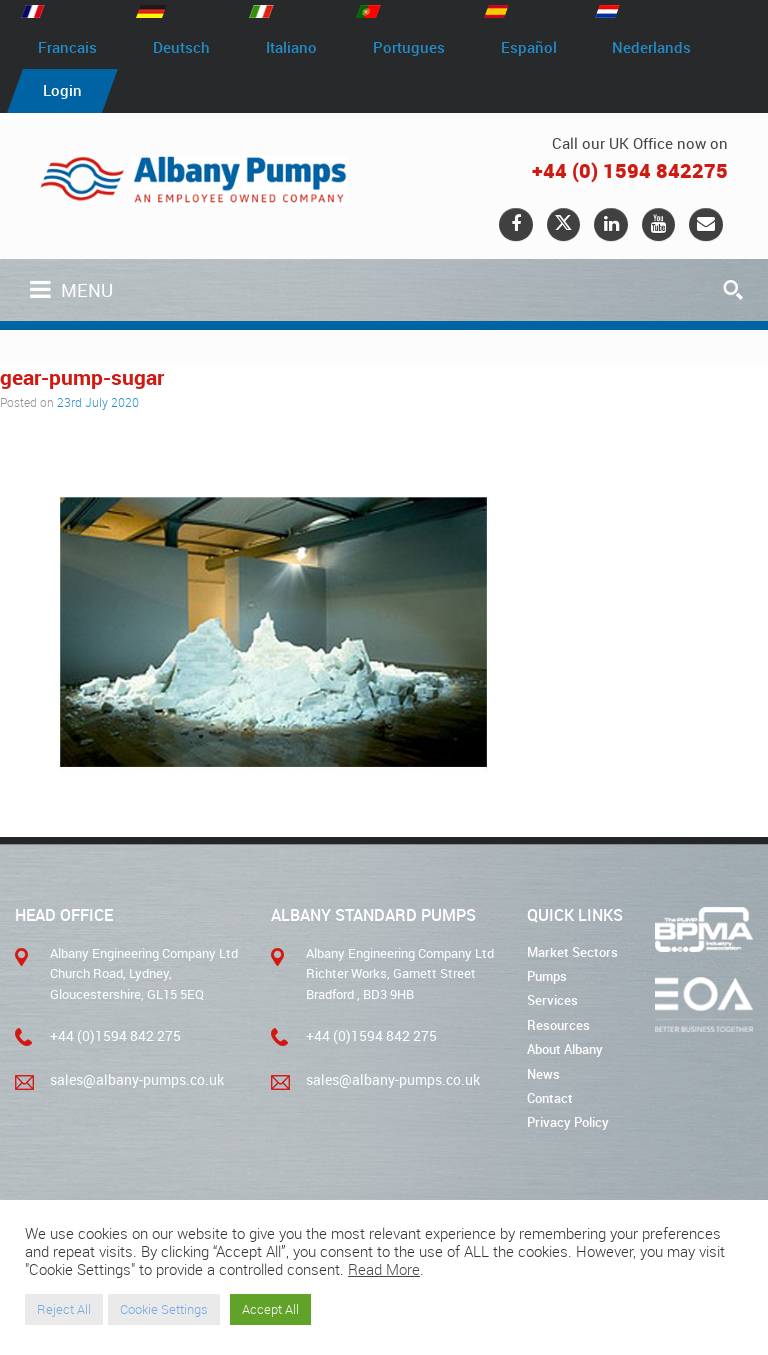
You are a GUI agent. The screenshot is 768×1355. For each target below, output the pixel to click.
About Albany (565, 1050)
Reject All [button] (64, 1309)
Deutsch (187, 48)
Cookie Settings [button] (164, 1309)
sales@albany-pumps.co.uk (129, 1081)
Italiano (301, 48)
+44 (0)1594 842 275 (107, 1038)
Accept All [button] (270, 1309)
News (543, 1074)
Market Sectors (572, 954)
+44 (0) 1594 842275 (630, 171)
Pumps (547, 978)
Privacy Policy (568, 1122)
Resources (558, 1026)
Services (552, 1002)
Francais (69, 48)
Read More (384, 1269)
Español (547, 48)
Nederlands (674, 48)
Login (64, 92)
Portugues (423, 48)
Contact (550, 1098)
